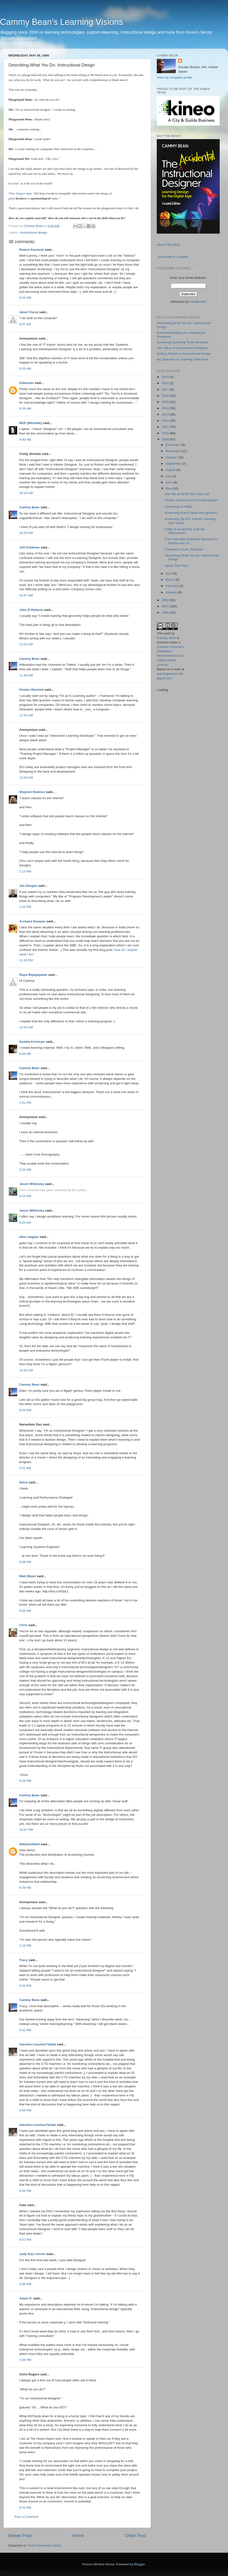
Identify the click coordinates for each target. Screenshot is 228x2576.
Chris (23, 1625)
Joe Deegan (28, 885)
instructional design (33, 232)
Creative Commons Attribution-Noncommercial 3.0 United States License (170, 656)
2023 (166, 377)
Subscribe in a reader (173, 257)
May (169, 488)
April (169, 573)
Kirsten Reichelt (31, 689)
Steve (23, 1482)
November (173, 451)
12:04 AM (26, 1027)
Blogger (139, 2564)
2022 (166, 383)
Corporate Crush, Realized (184, 549)
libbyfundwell (29, 1844)
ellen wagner (29, 1237)
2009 (166, 439)
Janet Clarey (28, 312)
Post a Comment (26, 2517)
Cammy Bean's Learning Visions (61, 22)
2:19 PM (25, 1945)
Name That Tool (176, 565)
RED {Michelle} (30, 423)
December (173, 445)
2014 (166, 408)
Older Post (135, 2535)
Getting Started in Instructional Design (184, 353)
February (172, 586)
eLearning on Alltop (178, 506)
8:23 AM (25, 1196)
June (169, 482)
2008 (166, 600)
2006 (166, 612)
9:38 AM (25, 1054)
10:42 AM (26, 1370)
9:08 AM (25, 1611)
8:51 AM (25, 2507)
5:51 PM (25, 1985)
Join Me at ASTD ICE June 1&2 (187, 494)
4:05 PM (25, 2191)
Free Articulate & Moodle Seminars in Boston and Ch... (191, 541)
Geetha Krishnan (32, 1041)
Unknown (26, 383)
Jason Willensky (31, 1184)
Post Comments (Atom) (44, 2545)
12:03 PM (26, 777)
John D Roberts (31, 610)
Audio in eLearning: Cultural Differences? (184, 531)
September (174, 463)
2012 (166, 420)
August (171, 470)
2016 (166, 395)
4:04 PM (25, 2110)
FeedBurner (197, 301)
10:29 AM (26, 533)
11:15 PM (26, 960)
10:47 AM (26, 595)
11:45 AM (26, 675)
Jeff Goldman (29, 547)
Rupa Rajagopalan (33, 975)
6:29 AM (25, 1887)
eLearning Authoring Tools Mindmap (182, 342)
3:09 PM (25, 2360)
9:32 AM (25, 2030)
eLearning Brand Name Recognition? (191, 512)
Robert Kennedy (31, 249)
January (172, 592)
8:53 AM (25, 368)
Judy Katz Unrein (32, 2254)
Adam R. (25, 2298)
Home (78, 2535)
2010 (166, 433)
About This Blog (168, 244)
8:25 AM (25, 1222)
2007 (166, 606)
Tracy (23, 1960)
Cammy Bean (34, 226)
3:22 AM (25, 1169)
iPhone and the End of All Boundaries (191, 500)
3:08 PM (25, 2284)
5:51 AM (25, 1468)
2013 (166, 414)
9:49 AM (25, 439)
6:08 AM (25, 1562)
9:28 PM (25, 1781)
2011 (166, 427)
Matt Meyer (27, 1576)
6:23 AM (25, 297)
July (169, 476)
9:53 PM (25, 1410)
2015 (166, 402)
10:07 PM (26, 1829)
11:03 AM (26, 644)
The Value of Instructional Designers (182, 348)
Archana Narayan (32, 921)
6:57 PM (25, 2239)
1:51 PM (25, 1102)
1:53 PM (25, 907)
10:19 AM (26, 493)
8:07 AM (25, 324)
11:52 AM (26, 715)
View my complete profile (174, 77)
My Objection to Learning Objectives (182, 359)
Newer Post (20, 2535)
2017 (166, 389)
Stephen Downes (32, 792)
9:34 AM (25, 408)
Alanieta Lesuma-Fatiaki (37, 2044)
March (170, 579)
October (172, 457)
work (167, 633)
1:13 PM (25, 871)
